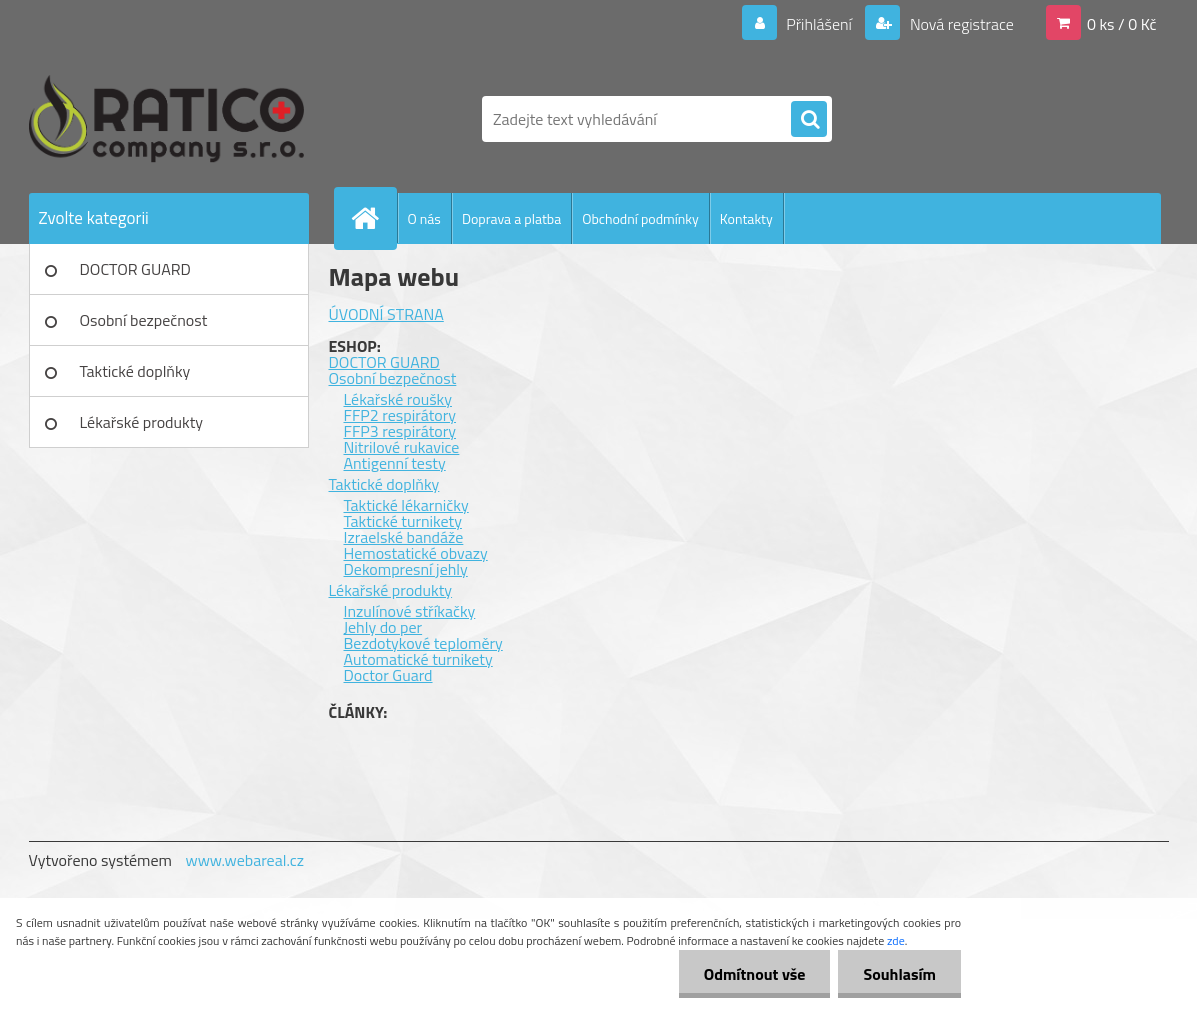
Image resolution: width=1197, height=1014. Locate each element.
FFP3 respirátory (400, 431)
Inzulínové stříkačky (410, 611)
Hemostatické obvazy (416, 553)
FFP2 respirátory (400, 415)
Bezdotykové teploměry (423, 643)
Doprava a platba (511, 218)
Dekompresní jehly (406, 569)
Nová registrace (960, 24)
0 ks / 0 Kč (1122, 24)
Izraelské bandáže (404, 537)
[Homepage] (374, 218)
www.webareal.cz (244, 860)
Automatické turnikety (418, 659)
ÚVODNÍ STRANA (386, 314)
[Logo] (166, 119)
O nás (424, 218)
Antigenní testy (395, 463)
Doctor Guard (388, 675)
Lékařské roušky (398, 399)
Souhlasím (899, 974)
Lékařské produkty (142, 422)
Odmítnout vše (755, 974)
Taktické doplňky (135, 371)
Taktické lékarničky (406, 505)
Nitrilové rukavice (402, 447)
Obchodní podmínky (640, 218)
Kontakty (746, 218)
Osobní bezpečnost (144, 320)
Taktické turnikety (403, 521)
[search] (809, 120)
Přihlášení (819, 24)
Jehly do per (383, 627)
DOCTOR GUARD (135, 269)
